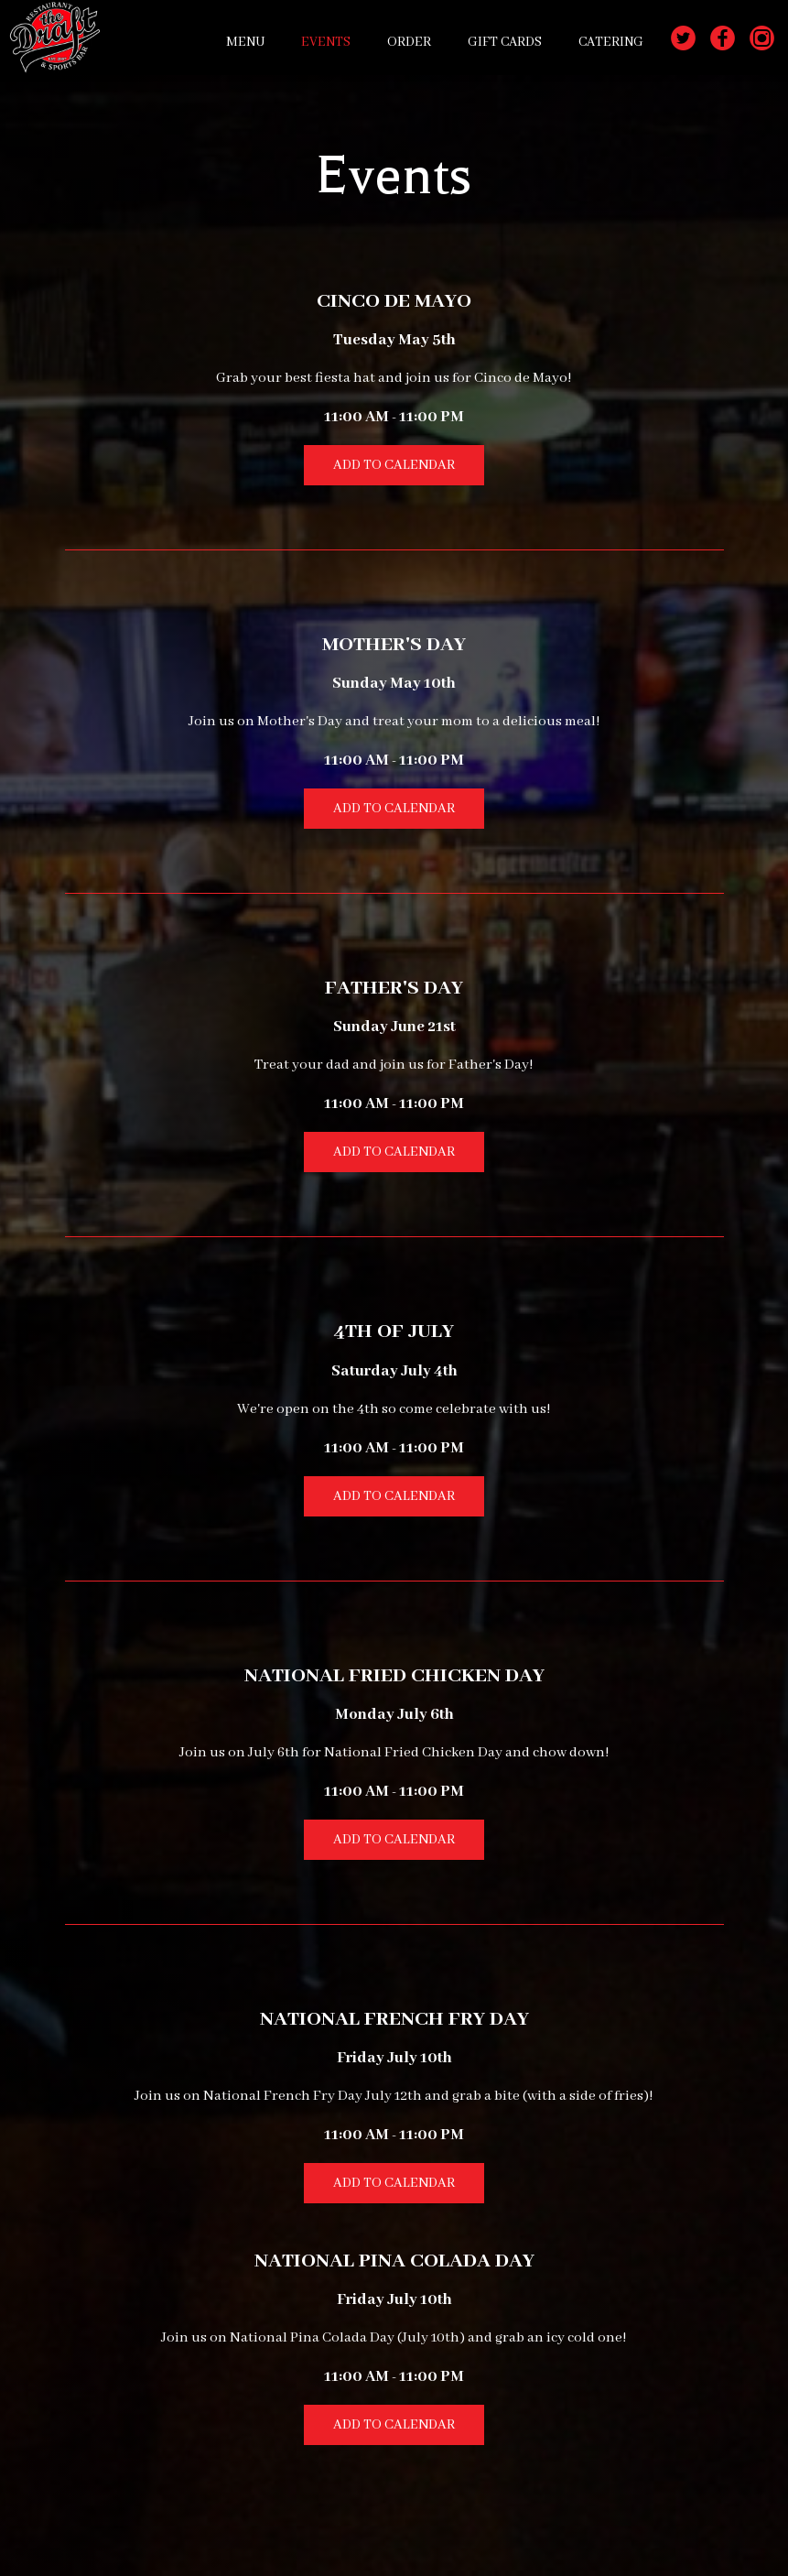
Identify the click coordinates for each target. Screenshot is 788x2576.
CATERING (610, 42)
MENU (245, 42)
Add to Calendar (394, 465)
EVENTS (326, 42)
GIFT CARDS (505, 42)
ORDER (409, 42)
